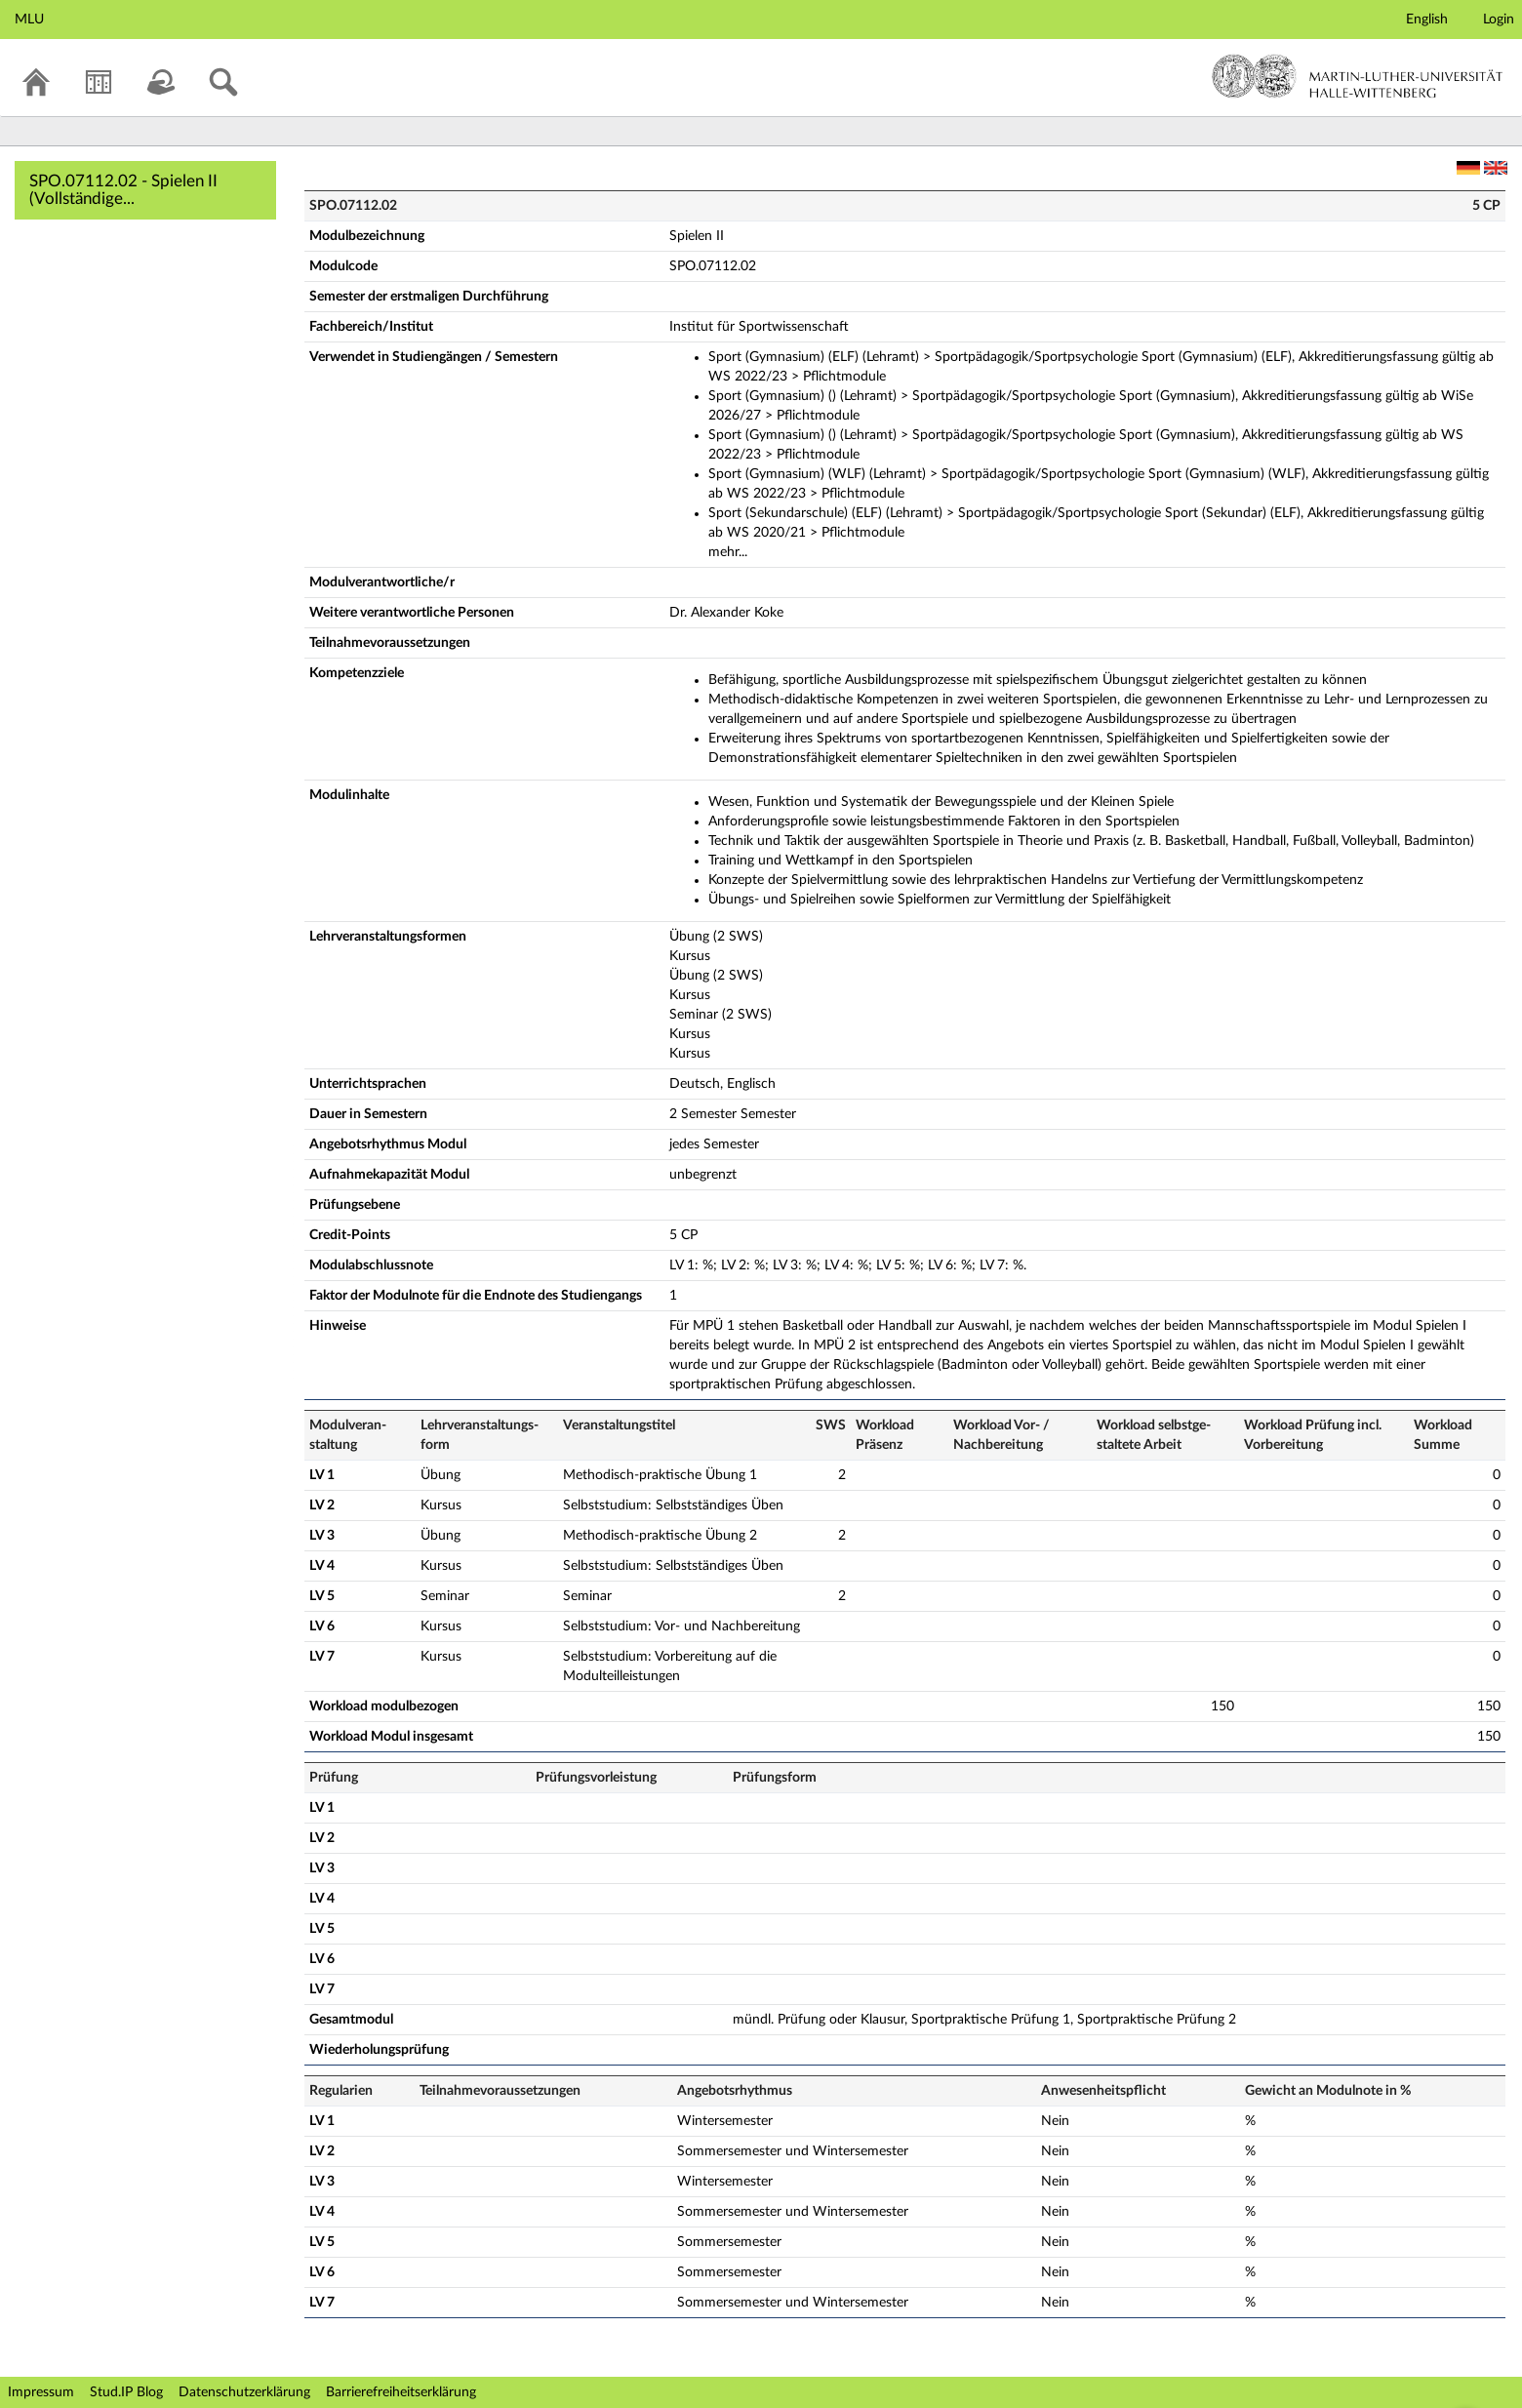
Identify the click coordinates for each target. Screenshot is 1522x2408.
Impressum (41, 2392)
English (1427, 19)
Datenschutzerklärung (244, 2392)
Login (1498, 19)
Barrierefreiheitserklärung (401, 2392)
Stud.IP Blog (126, 2392)
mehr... (727, 552)
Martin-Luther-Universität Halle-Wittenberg (1357, 76)
